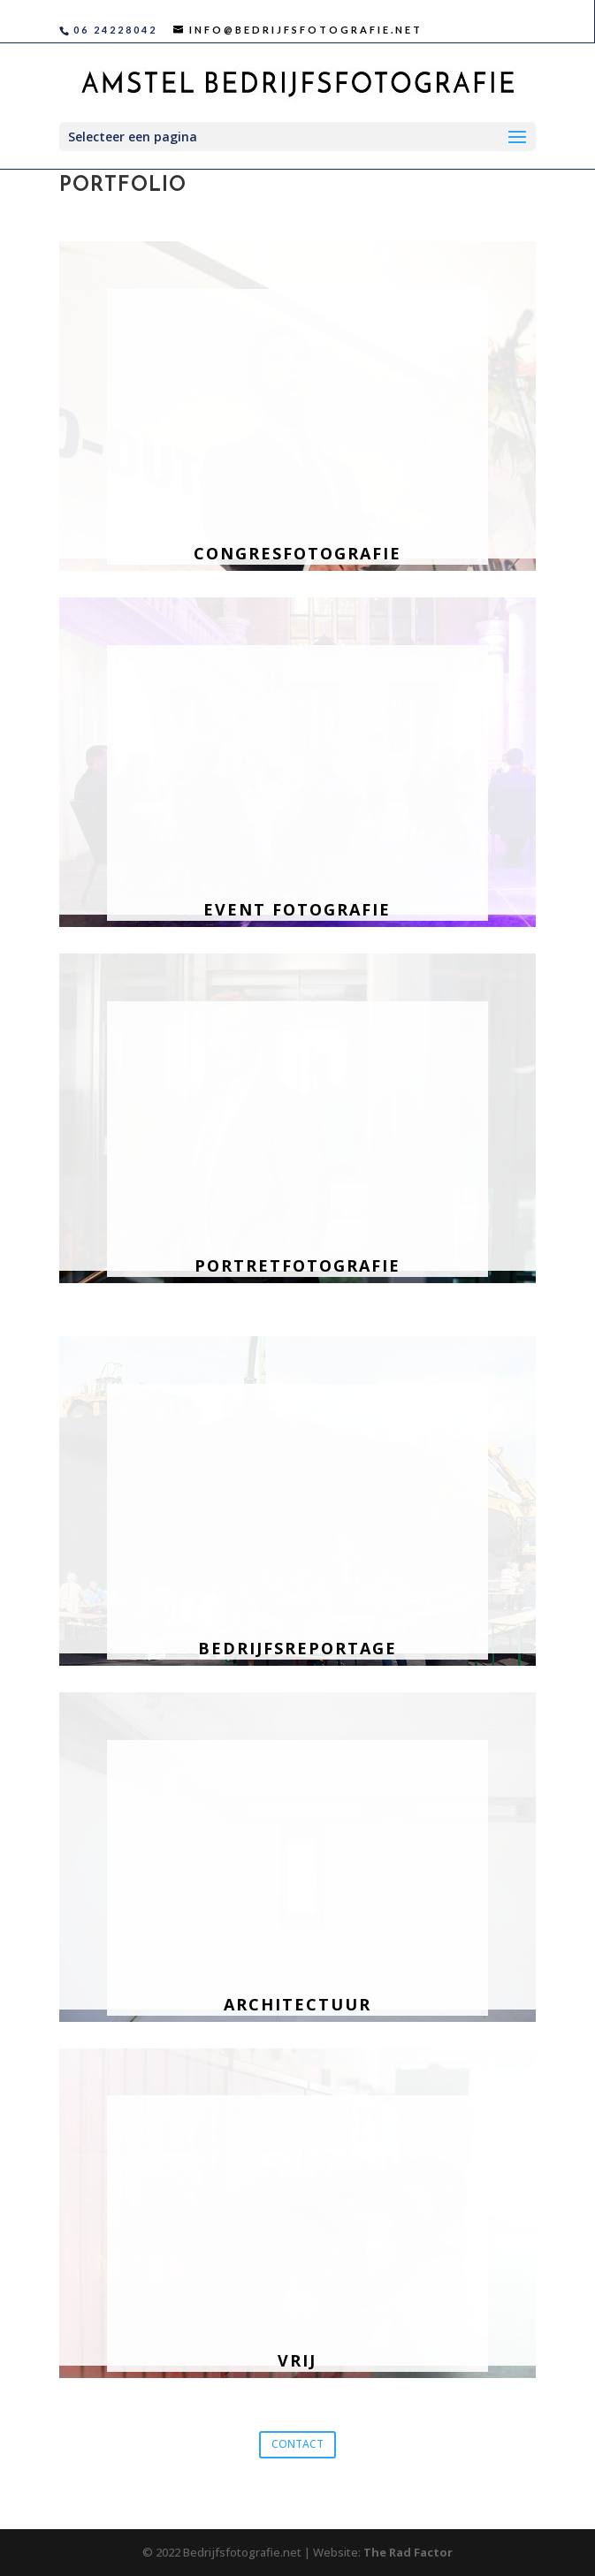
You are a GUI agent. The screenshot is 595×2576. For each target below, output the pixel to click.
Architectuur (297, 2004)
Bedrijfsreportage (297, 1648)
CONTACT (297, 2443)
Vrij (297, 2360)
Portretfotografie (297, 1265)
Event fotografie (297, 909)
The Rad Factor (408, 2552)
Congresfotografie (297, 553)
